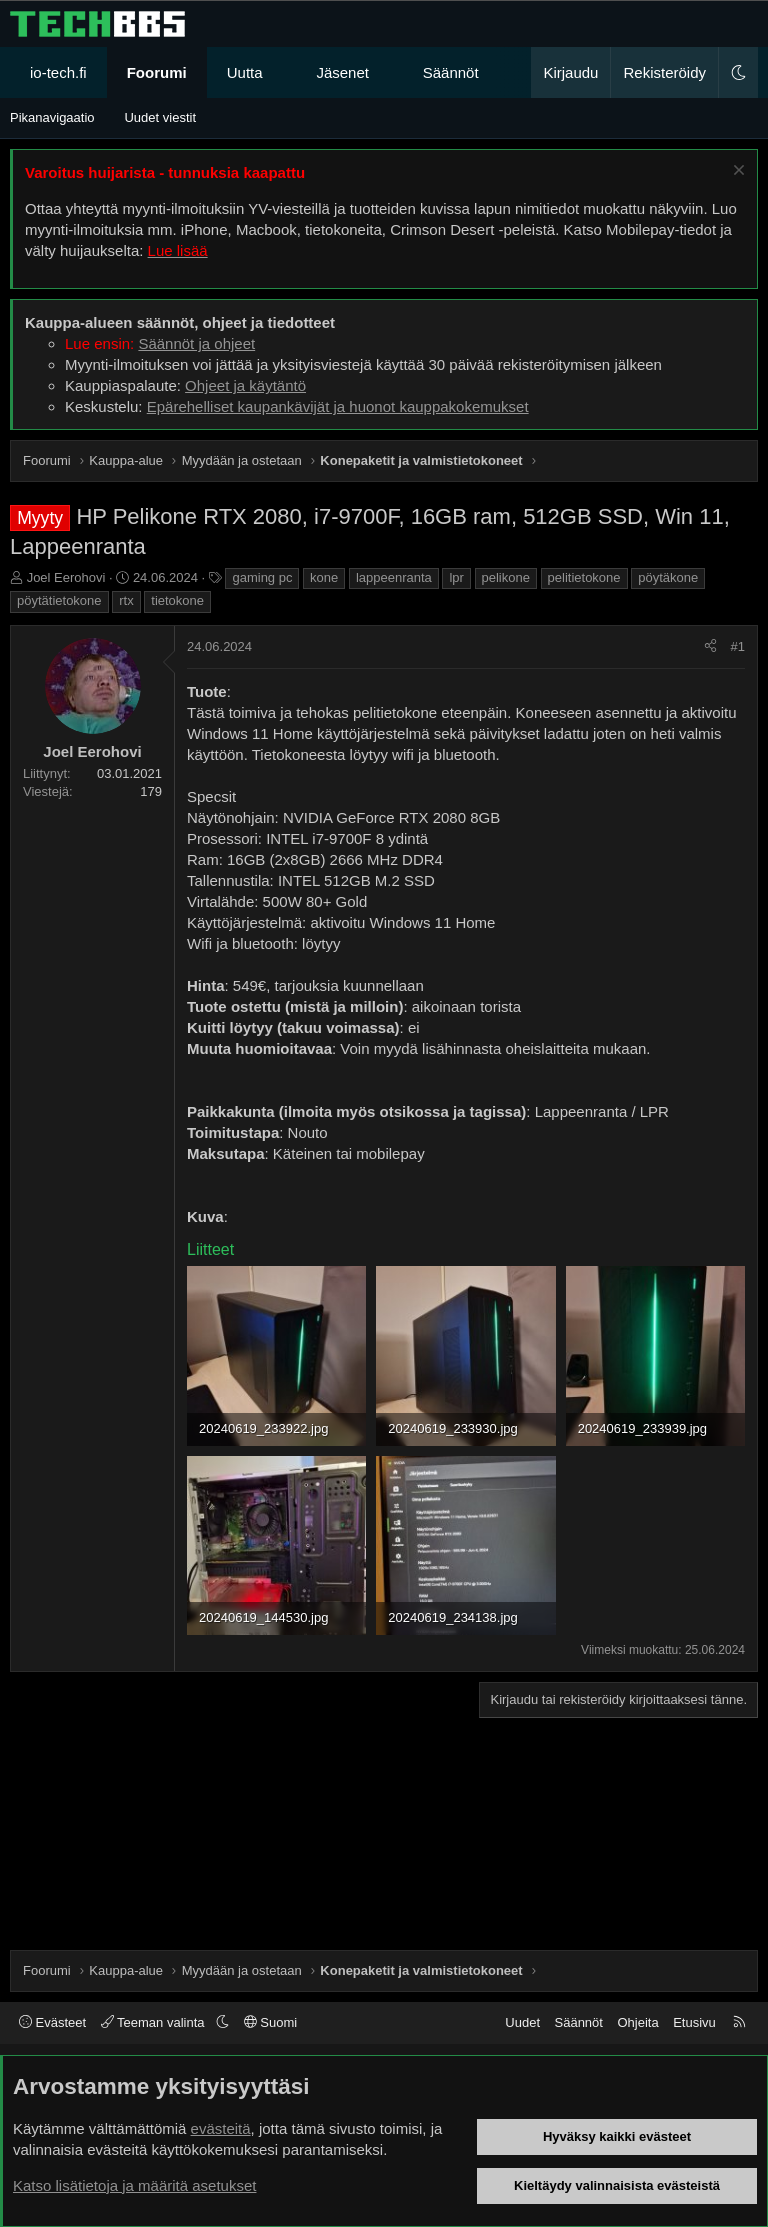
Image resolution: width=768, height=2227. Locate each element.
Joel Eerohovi (66, 577)
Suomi (270, 2022)
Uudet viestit (160, 117)
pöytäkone (668, 577)
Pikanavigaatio (52, 117)
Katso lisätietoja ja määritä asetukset (134, 2185)
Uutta (245, 72)
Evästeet (52, 2022)
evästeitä (221, 2128)
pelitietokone (584, 577)
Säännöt (451, 72)
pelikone (506, 577)
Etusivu (694, 2022)
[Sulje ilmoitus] (736, 172)
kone (324, 577)
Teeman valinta (154, 2022)
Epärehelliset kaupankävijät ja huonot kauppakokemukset (338, 406)
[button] (280, 72)
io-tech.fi (58, 72)
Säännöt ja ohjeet (196, 343)
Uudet (522, 2022)
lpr (456, 577)
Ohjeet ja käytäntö (245, 385)
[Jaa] (710, 647)
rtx (126, 600)
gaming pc (262, 577)
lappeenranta (394, 577)
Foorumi (157, 72)
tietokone (177, 600)
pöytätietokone (59, 600)
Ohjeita (637, 2022)
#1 (738, 646)
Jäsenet (342, 72)
